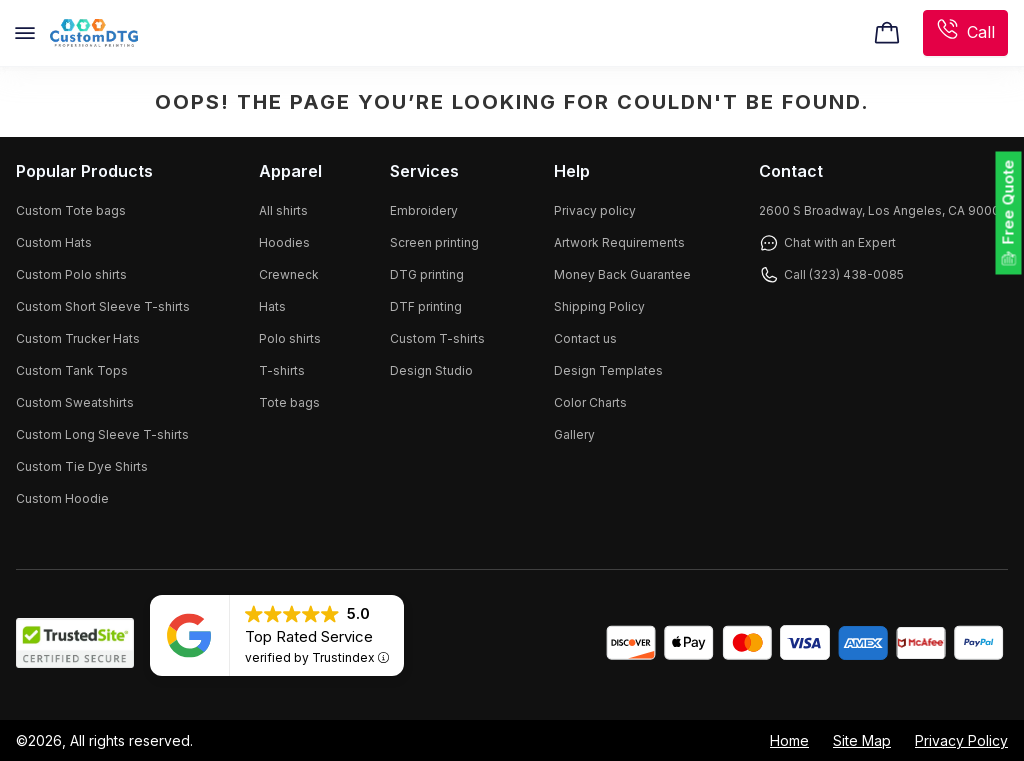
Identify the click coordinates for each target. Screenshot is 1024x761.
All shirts (283, 210)
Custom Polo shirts (71, 274)
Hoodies (284, 242)
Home (789, 740)
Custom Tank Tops (72, 370)
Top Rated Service (309, 636)
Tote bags (289, 402)
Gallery (574, 434)
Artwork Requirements (619, 242)
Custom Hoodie (62, 498)
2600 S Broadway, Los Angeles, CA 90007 (883, 210)
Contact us (585, 338)
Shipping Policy (599, 306)
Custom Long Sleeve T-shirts (102, 434)
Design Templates (608, 370)
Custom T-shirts (437, 338)
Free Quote (1008, 202)
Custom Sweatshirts (75, 402)
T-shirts (282, 370)
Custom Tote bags (71, 210)
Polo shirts (290, 338)
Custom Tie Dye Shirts (82, 466)
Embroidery (424, 210)
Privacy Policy (961, 740)
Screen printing (434, 242)
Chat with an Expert (827, 243)
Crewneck (289, 274)
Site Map (862, 740)
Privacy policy (595, 210)
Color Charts (590, 402)
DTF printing (426, 306)
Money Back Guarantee (622, 274)
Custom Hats (54, 242)
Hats (272, 306)
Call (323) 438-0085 (831, 275)
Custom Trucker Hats (78, 338)
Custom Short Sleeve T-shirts (103, 306)
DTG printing (427, 274)
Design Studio (431, 370)
